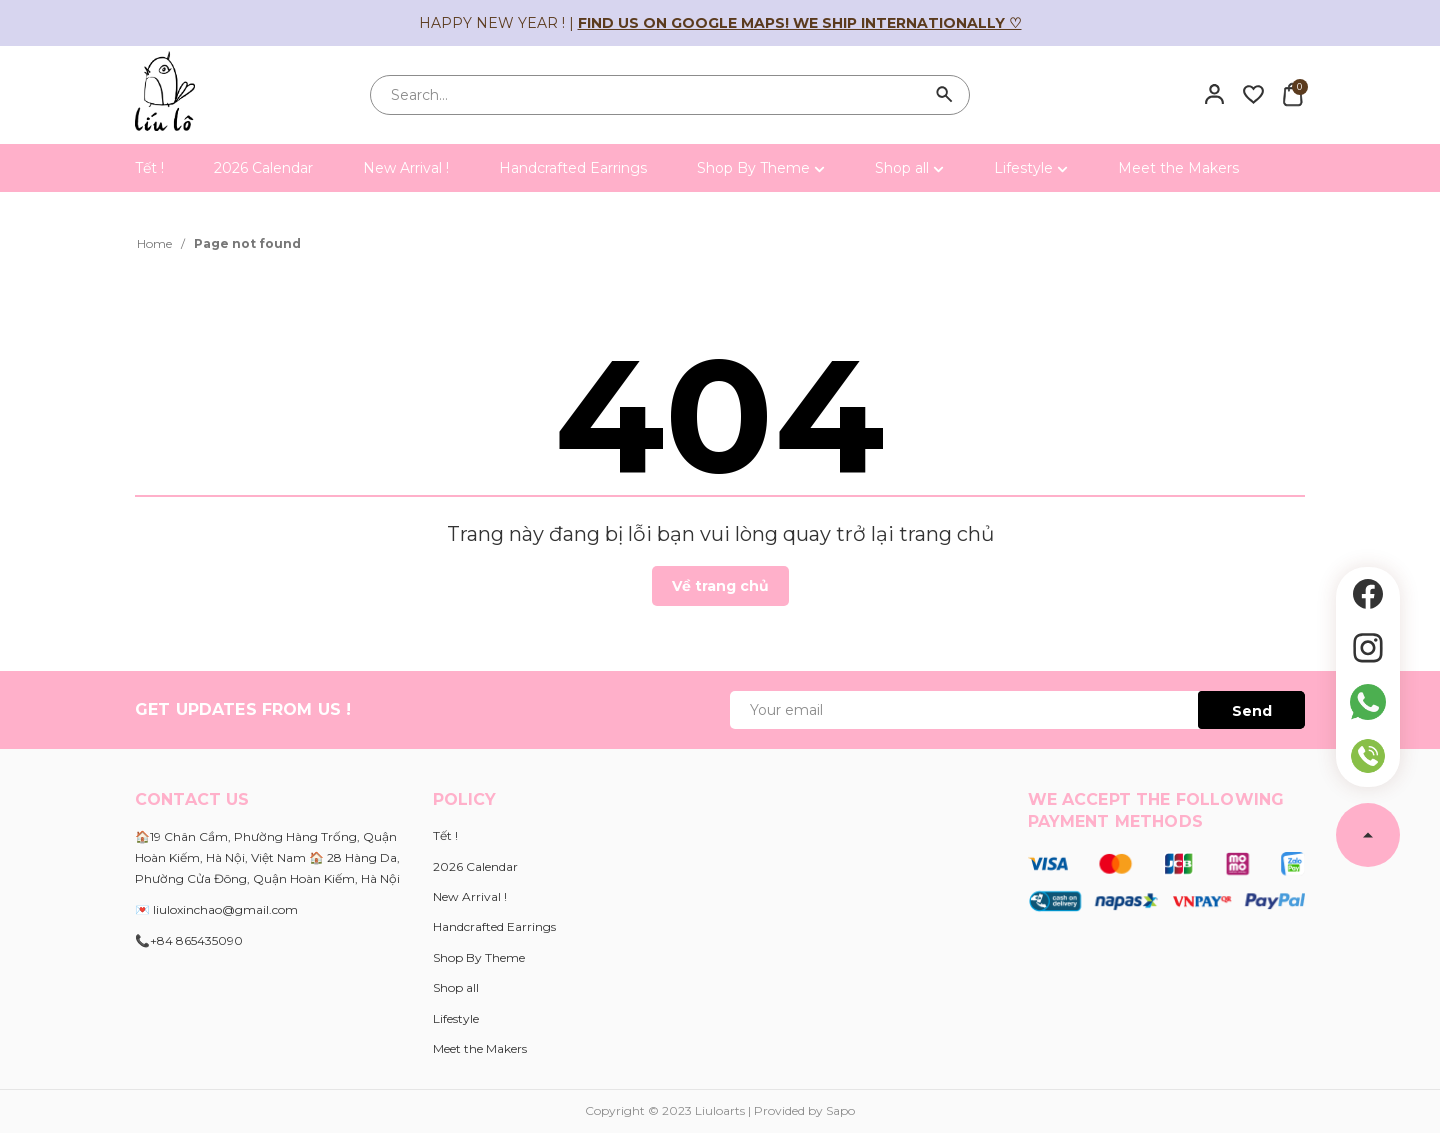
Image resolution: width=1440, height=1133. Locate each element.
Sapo (840, 1110)
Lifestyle (1031, 168)
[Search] (945, 95)
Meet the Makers (1178, 168)
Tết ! (149, 168)
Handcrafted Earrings (573, 168)
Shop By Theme (761, 168)
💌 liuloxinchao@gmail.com (216, 909)
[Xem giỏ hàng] (1292, 94)
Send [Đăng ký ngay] (1252, 711)
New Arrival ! (406, 168)
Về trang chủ (720, 586)
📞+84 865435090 (189, 940)
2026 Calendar (263, 168)
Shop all (909, 168)
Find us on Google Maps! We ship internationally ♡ (800, 23)
